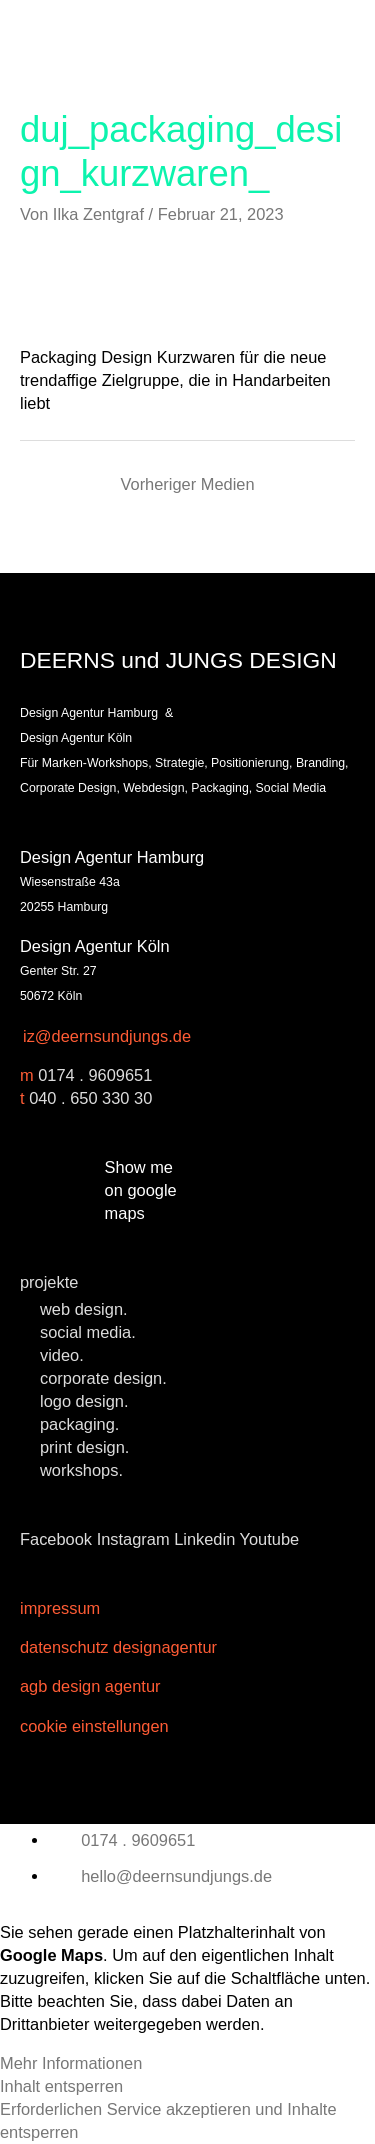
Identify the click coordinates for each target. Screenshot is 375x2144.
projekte (49, 1282)
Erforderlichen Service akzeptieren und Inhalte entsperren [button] (168, 2120)
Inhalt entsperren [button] (61, 2086)
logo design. (84, 1401)
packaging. (79, 1424)
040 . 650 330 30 (90, 1098)
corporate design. (103, 1378)
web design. (84, 1309)
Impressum (60, 1608)
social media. (88, 1332)
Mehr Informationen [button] (71, 2063)
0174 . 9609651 (95, 1075)
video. (62, 1355)
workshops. (81, 1470)
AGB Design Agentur (90, 1686)
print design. (84, 1447)
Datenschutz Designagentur (118, 1647)
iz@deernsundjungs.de (107, 1036)
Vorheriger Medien (187, 484)
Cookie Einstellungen (94, 1726)
